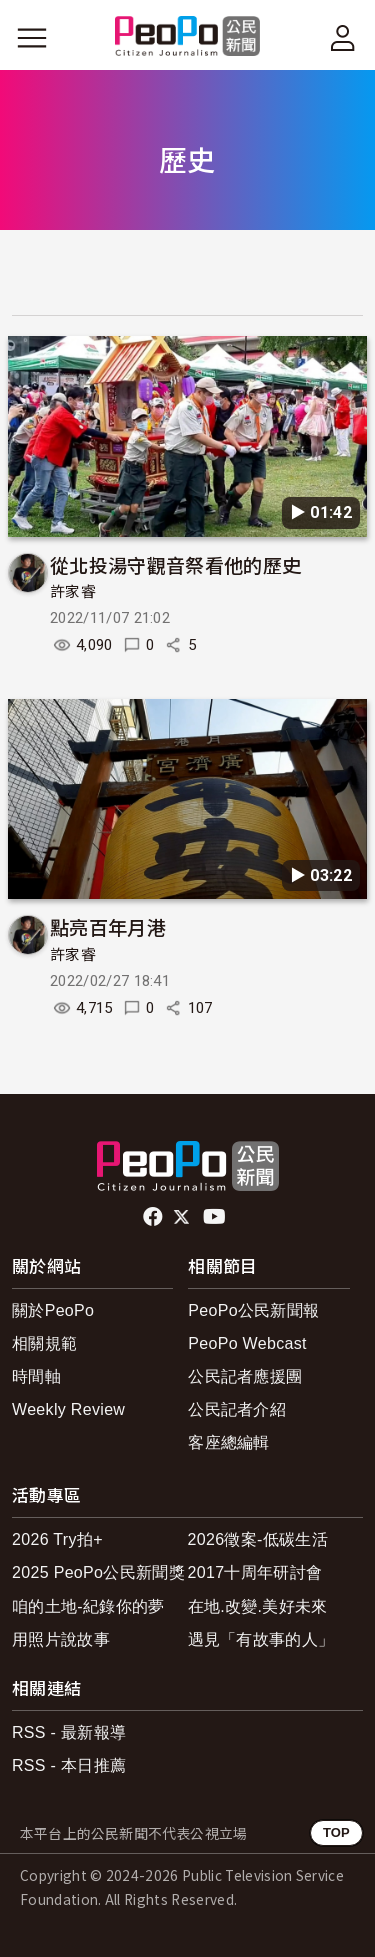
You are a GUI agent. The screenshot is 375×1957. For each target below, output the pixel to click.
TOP (336, 1832)
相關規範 (44, 1343)
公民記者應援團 (245, 1376)
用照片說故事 (61, 1639)
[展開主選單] (32, 38)
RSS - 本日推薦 (69, 1765)
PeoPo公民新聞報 (253, 1310)
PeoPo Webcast (247, 1343)
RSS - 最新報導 (69, 1732)
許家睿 (73, 592)
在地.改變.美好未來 (258, 1606)
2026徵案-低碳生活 (258, 1539)
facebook (154, 1217)
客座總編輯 (229, 1442)
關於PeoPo (53, 1310)
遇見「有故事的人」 (261, 1639)
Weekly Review (68, 1409)
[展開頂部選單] (343, 38)
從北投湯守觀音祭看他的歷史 (175, 564)
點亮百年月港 (108, 926)
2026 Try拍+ (57, 1539)
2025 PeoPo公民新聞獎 (98, 1572)
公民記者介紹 (237, 1409)
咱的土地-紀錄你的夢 (88, 1606)
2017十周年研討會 (255, 1572)
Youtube (216, 1217)
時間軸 (36, 1376)
